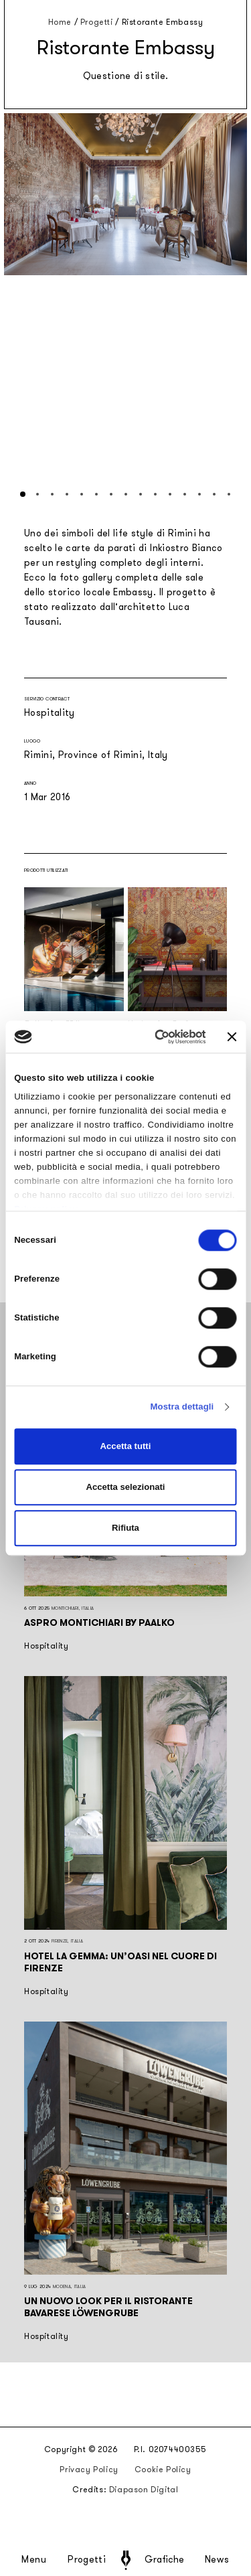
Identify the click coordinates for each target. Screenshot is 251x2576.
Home (60, 22)
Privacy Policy (89, 2469)
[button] (22, 494)
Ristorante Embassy (162, 22)
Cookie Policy (163, 2469)
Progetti (87, 2560)
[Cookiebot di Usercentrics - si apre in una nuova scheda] (153, 1036)
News (217, 2560)
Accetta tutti (125, 1446)
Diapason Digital (144, 2489)
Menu (34, 2560)
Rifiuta (125, 1528)
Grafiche (164, 2560)
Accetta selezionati (125, 1487)
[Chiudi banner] (232, 1036)
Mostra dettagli (182, 1407)
